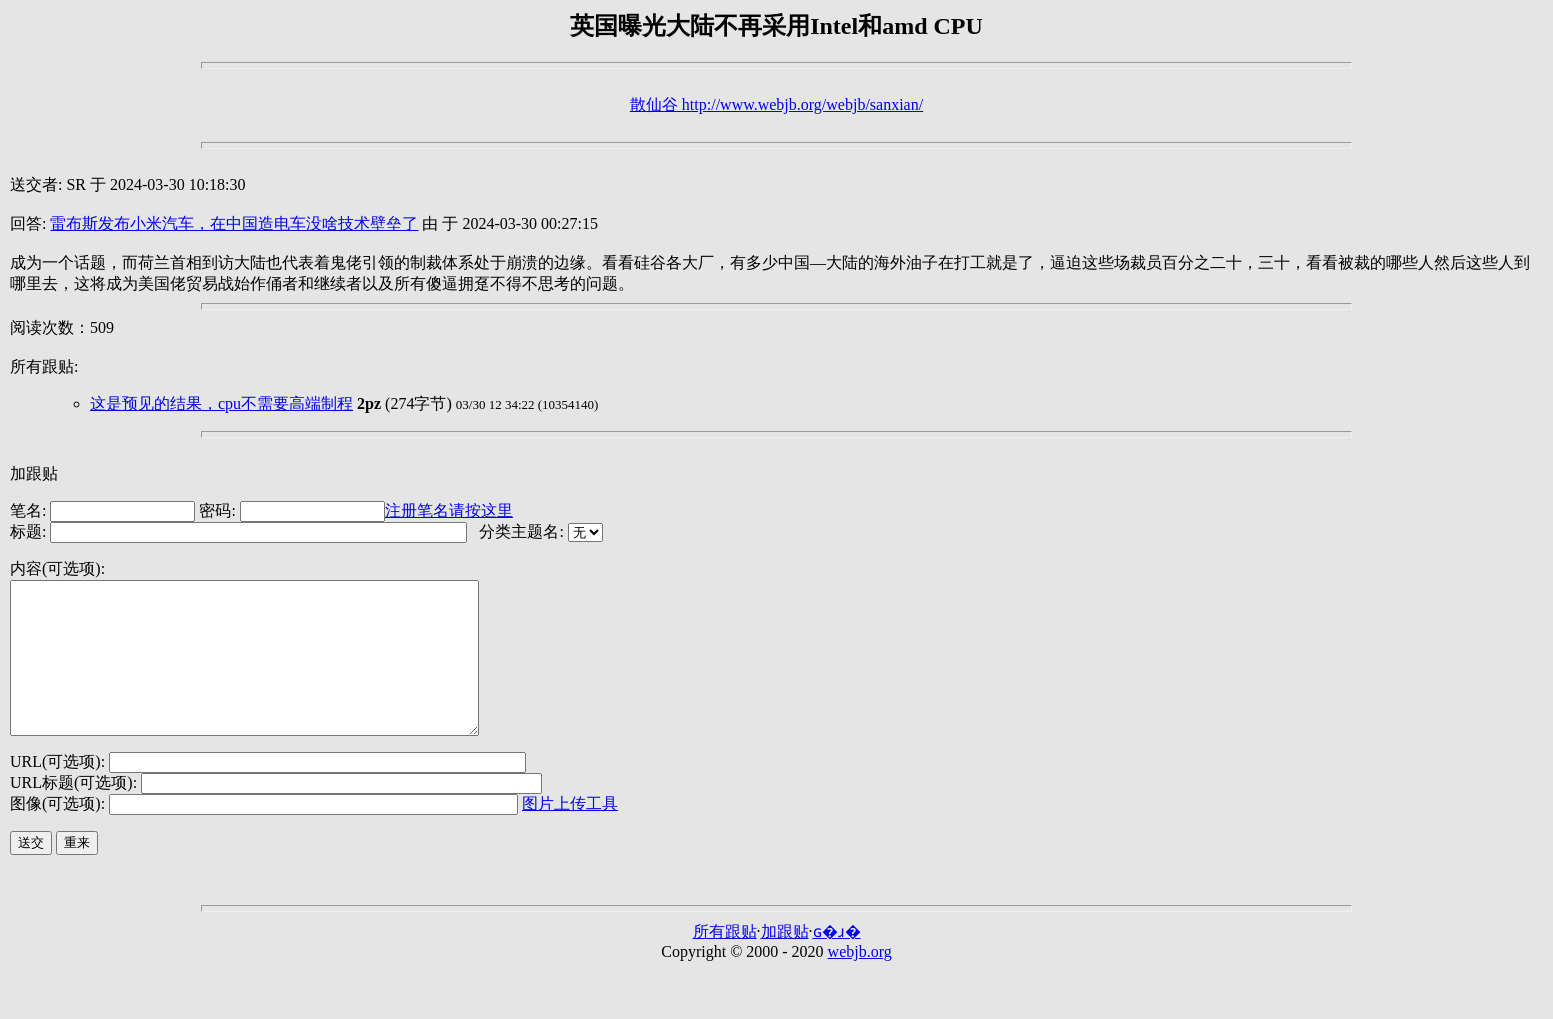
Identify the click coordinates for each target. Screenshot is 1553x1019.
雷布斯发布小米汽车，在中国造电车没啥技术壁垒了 (234, 223)
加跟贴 (34, 473)
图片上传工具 (570, 833)
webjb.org (860, 981)
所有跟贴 (725, 961)
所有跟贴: (44, 366)
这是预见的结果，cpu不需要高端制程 (221, 403)
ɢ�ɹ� (837, 961)
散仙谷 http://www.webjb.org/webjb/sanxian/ (776, 104)
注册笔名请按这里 (449, 510)
